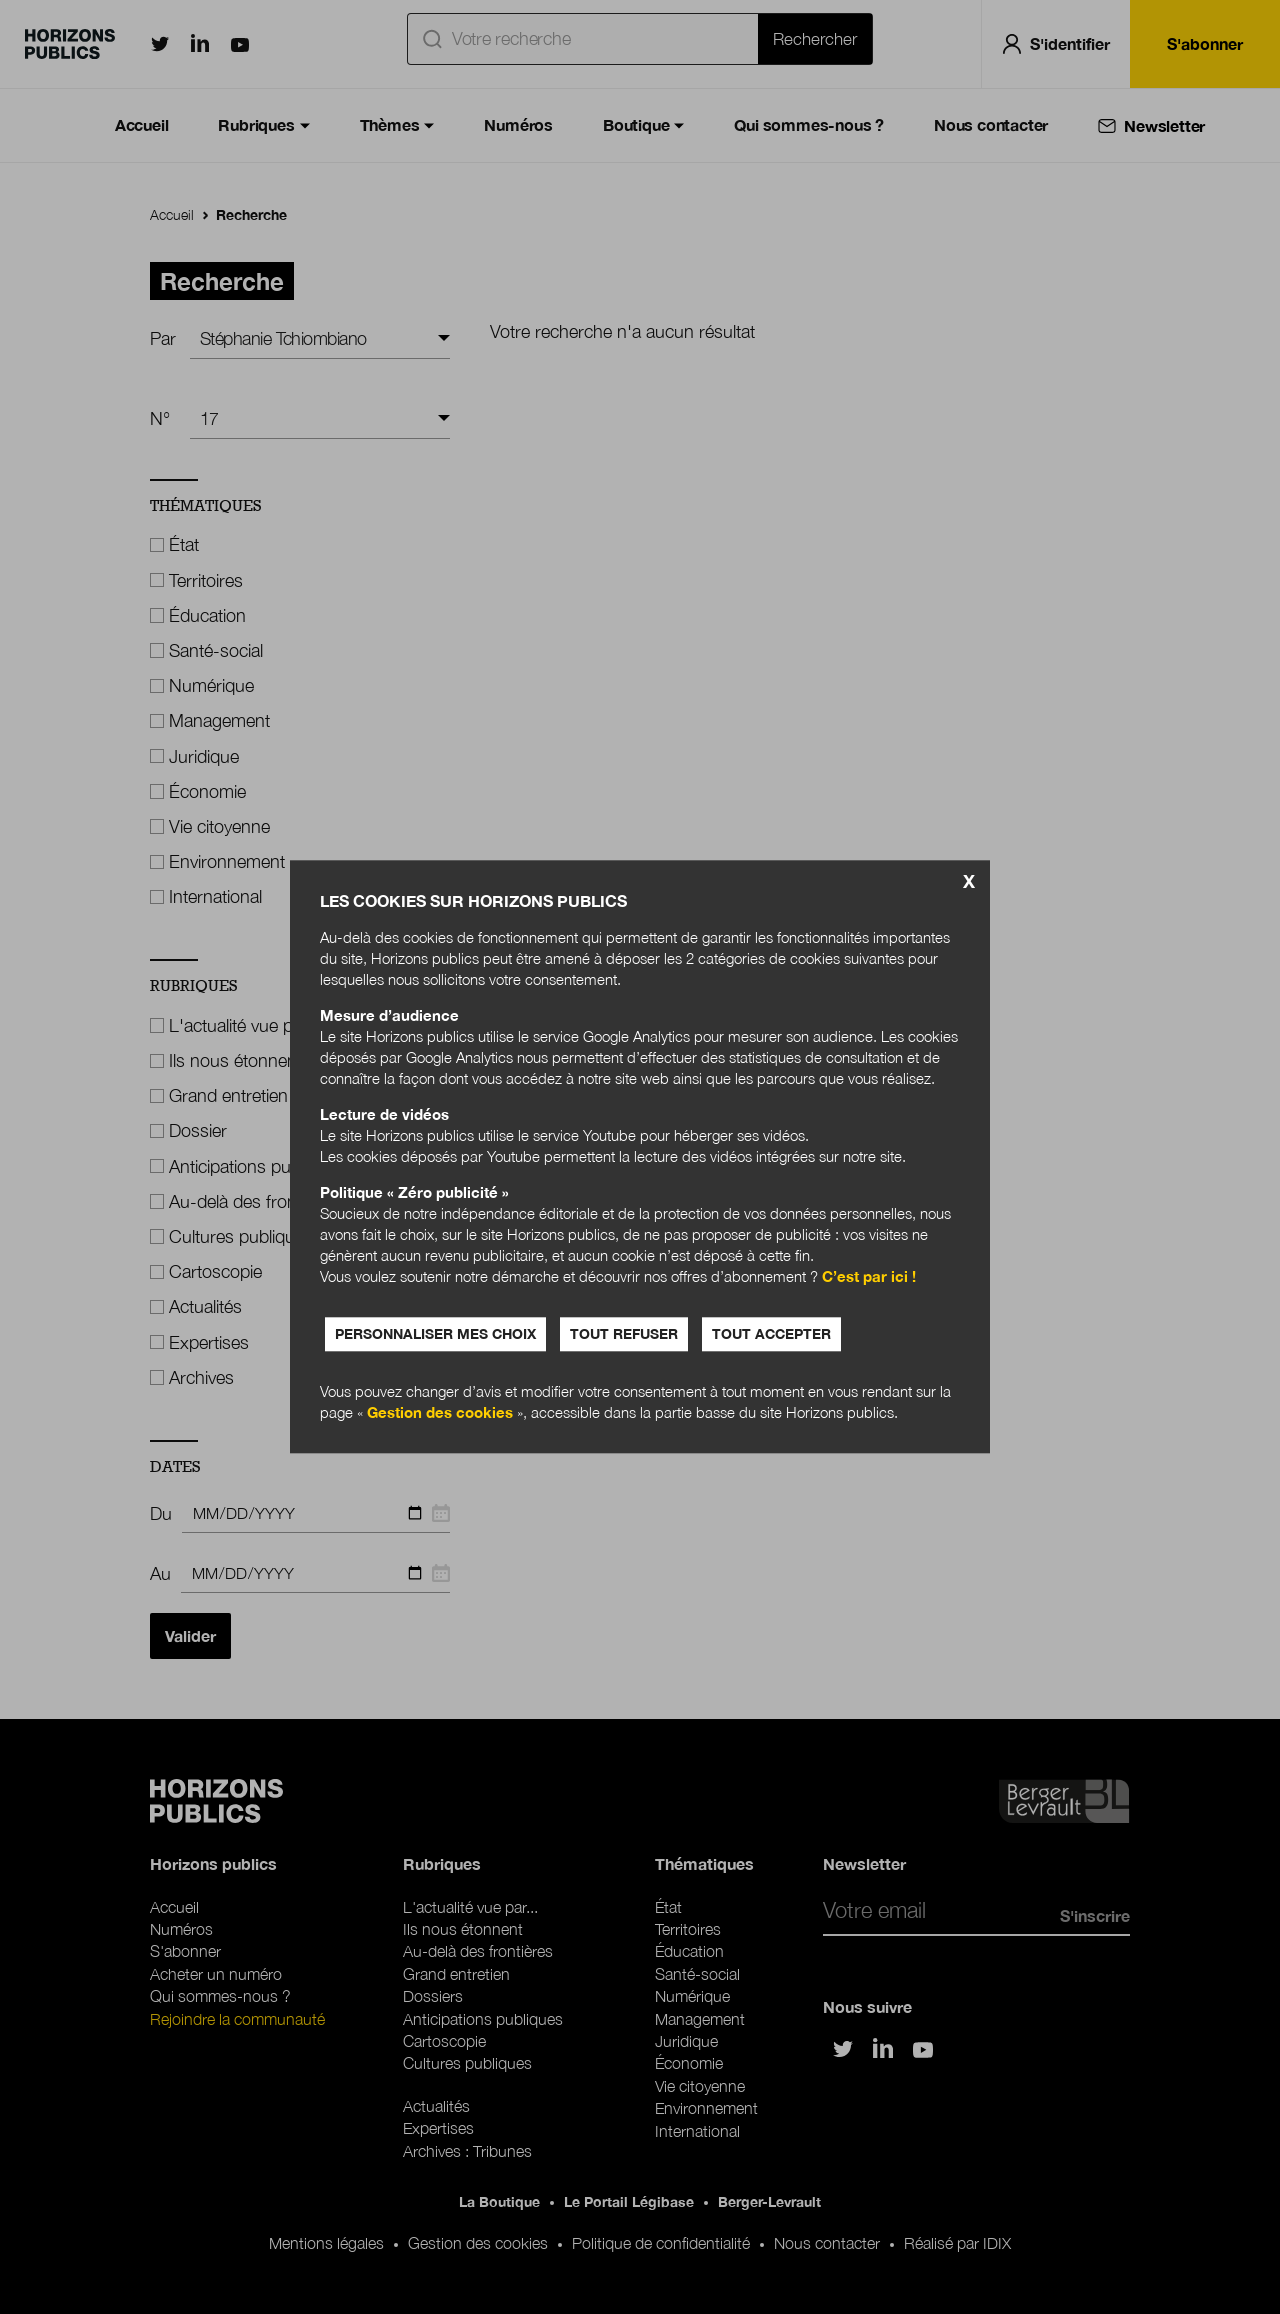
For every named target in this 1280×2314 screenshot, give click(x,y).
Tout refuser (624, 1334)
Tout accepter (771, 1334)
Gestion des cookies (440, 1413)
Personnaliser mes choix (435, 1334)
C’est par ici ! (869, 1277)
